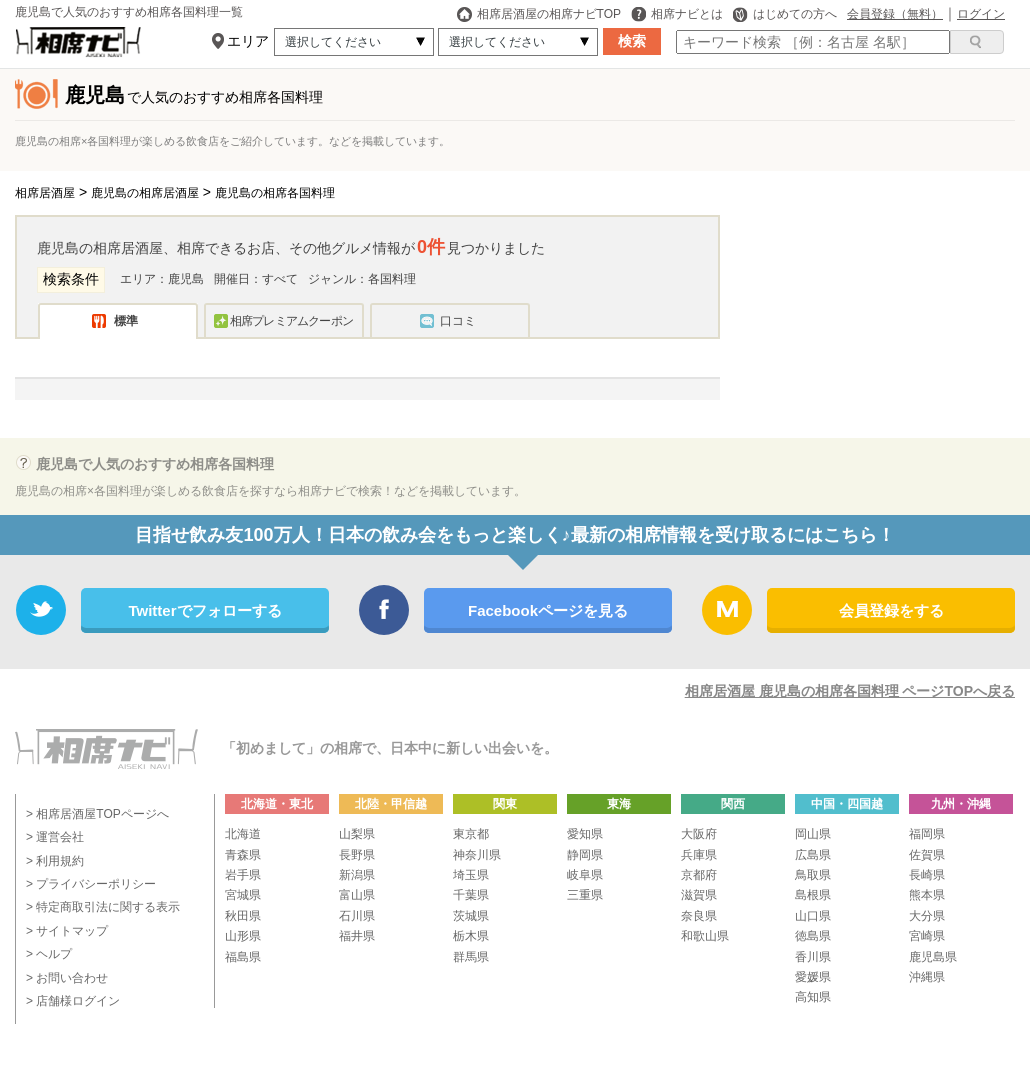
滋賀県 (699, 895)
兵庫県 (699, 855)
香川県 (813, 957)
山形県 (243, 936)
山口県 (813, 916)
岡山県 (813, 834)
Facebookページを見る (548, 610)
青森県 (243, 855)
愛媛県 (813, 977)
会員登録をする (891, 610)
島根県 (813, 895)
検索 (632, 41)
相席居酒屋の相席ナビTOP (539, 14)
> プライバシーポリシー (91, 884)
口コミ (458, 321)
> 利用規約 (55, 861)
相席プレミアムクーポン (291, 321)
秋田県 (243, 916)
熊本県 (927, 895)
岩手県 (243, 875)
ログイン (981, 14)
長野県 (357, 855)
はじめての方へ (785, 14)
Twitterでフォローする (204, 610)
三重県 (585, 895)
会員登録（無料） (895, 14)
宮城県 (243, 895)
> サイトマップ (67, 931)
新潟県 (357, 875)
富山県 (357, 895)
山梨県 (357, 834)
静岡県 (585, 855)
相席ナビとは (677, 14)
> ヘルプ (49, 954)
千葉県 (471, 895)
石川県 (357, 916)
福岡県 (927, 834)
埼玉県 (471, 875)
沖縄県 (927, 977)
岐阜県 (585, 875)
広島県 (813, 855)
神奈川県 (477, 855)
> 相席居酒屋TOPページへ (97, 814)
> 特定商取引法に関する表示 (103, 907)
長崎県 (927, 875)
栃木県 (471, 936)
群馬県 (471, 957)
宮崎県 (927, 936)
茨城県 (471, 916)
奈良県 (699, 916)
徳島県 (813, 936)
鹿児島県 (933, 957)
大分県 (927, 916)
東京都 (471, 834)
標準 (126, 321)
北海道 (243, 834)
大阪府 (699, 834)
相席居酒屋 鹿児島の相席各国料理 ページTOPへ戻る (850, 691)
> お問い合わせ (67, 978)
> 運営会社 (55, 837)
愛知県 (585, 834)
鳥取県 (813, 875)
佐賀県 (927, 855)
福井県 (357, 936)
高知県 (813, 997)
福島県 (243, 957)
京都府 (699, 875)
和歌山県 (705, 936)
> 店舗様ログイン (73, 1001)
